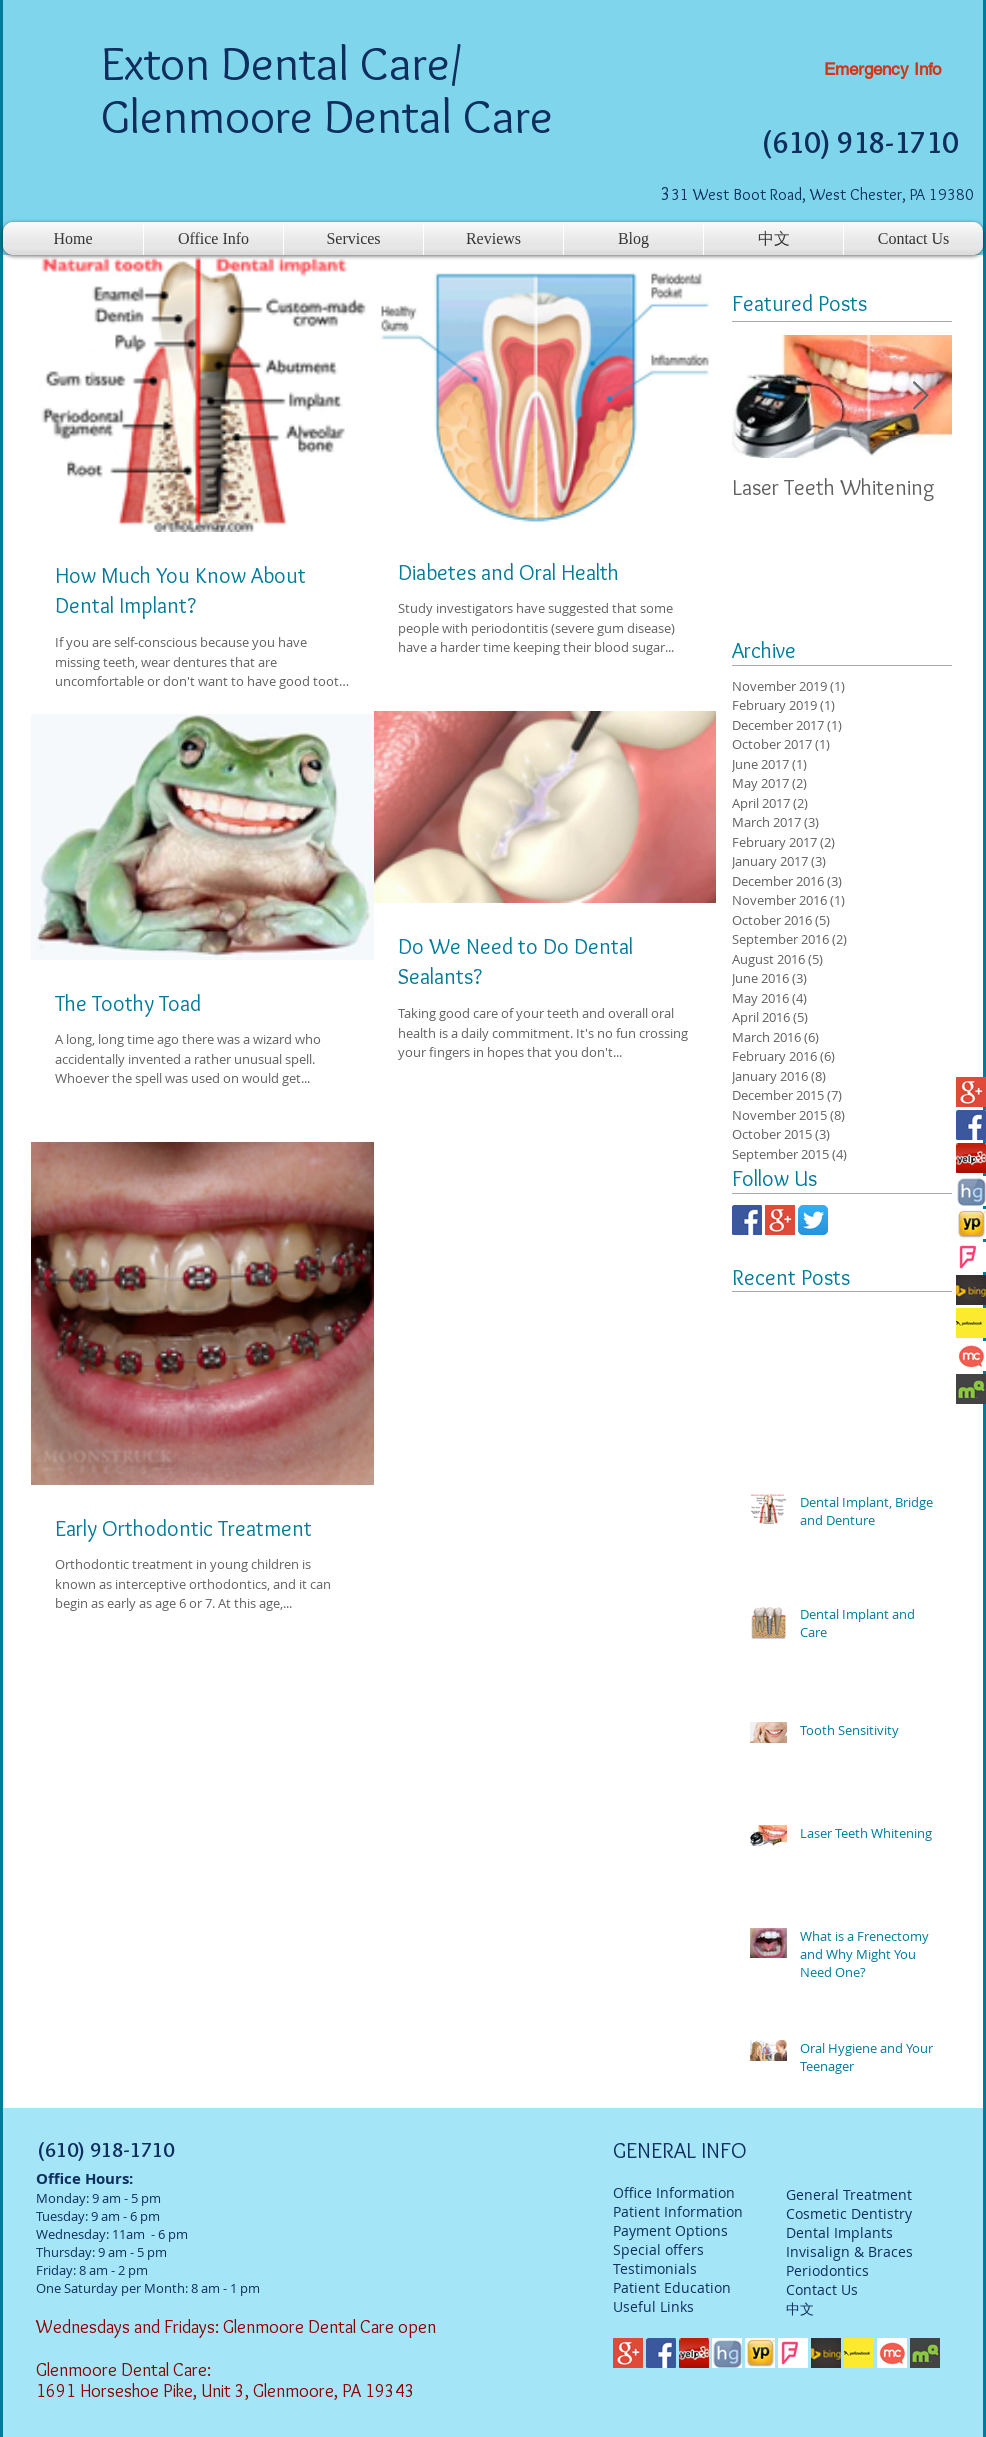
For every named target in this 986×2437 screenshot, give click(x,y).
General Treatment (849, 2194)
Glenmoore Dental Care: (125, 2370)
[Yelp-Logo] (971, 1158)
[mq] (971, 1389)
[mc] (971, 1356)
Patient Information (678, 2211)
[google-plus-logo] (971, 1092)
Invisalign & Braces (849, 2251)
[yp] (971, 1224)
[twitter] (813, 1220)
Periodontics (827, 2270)
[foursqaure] (971, 1257)
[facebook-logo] (971, 1125)
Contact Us (822, 2289)
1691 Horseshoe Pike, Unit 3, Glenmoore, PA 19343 (225, 2391)
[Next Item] (920, 397)
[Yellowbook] (971, 1323)
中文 (800, 2308)
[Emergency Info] (882, 70)
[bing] (971, 1290)
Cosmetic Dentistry (849, 2213)
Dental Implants (839, 2232)
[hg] (971, 1191)
